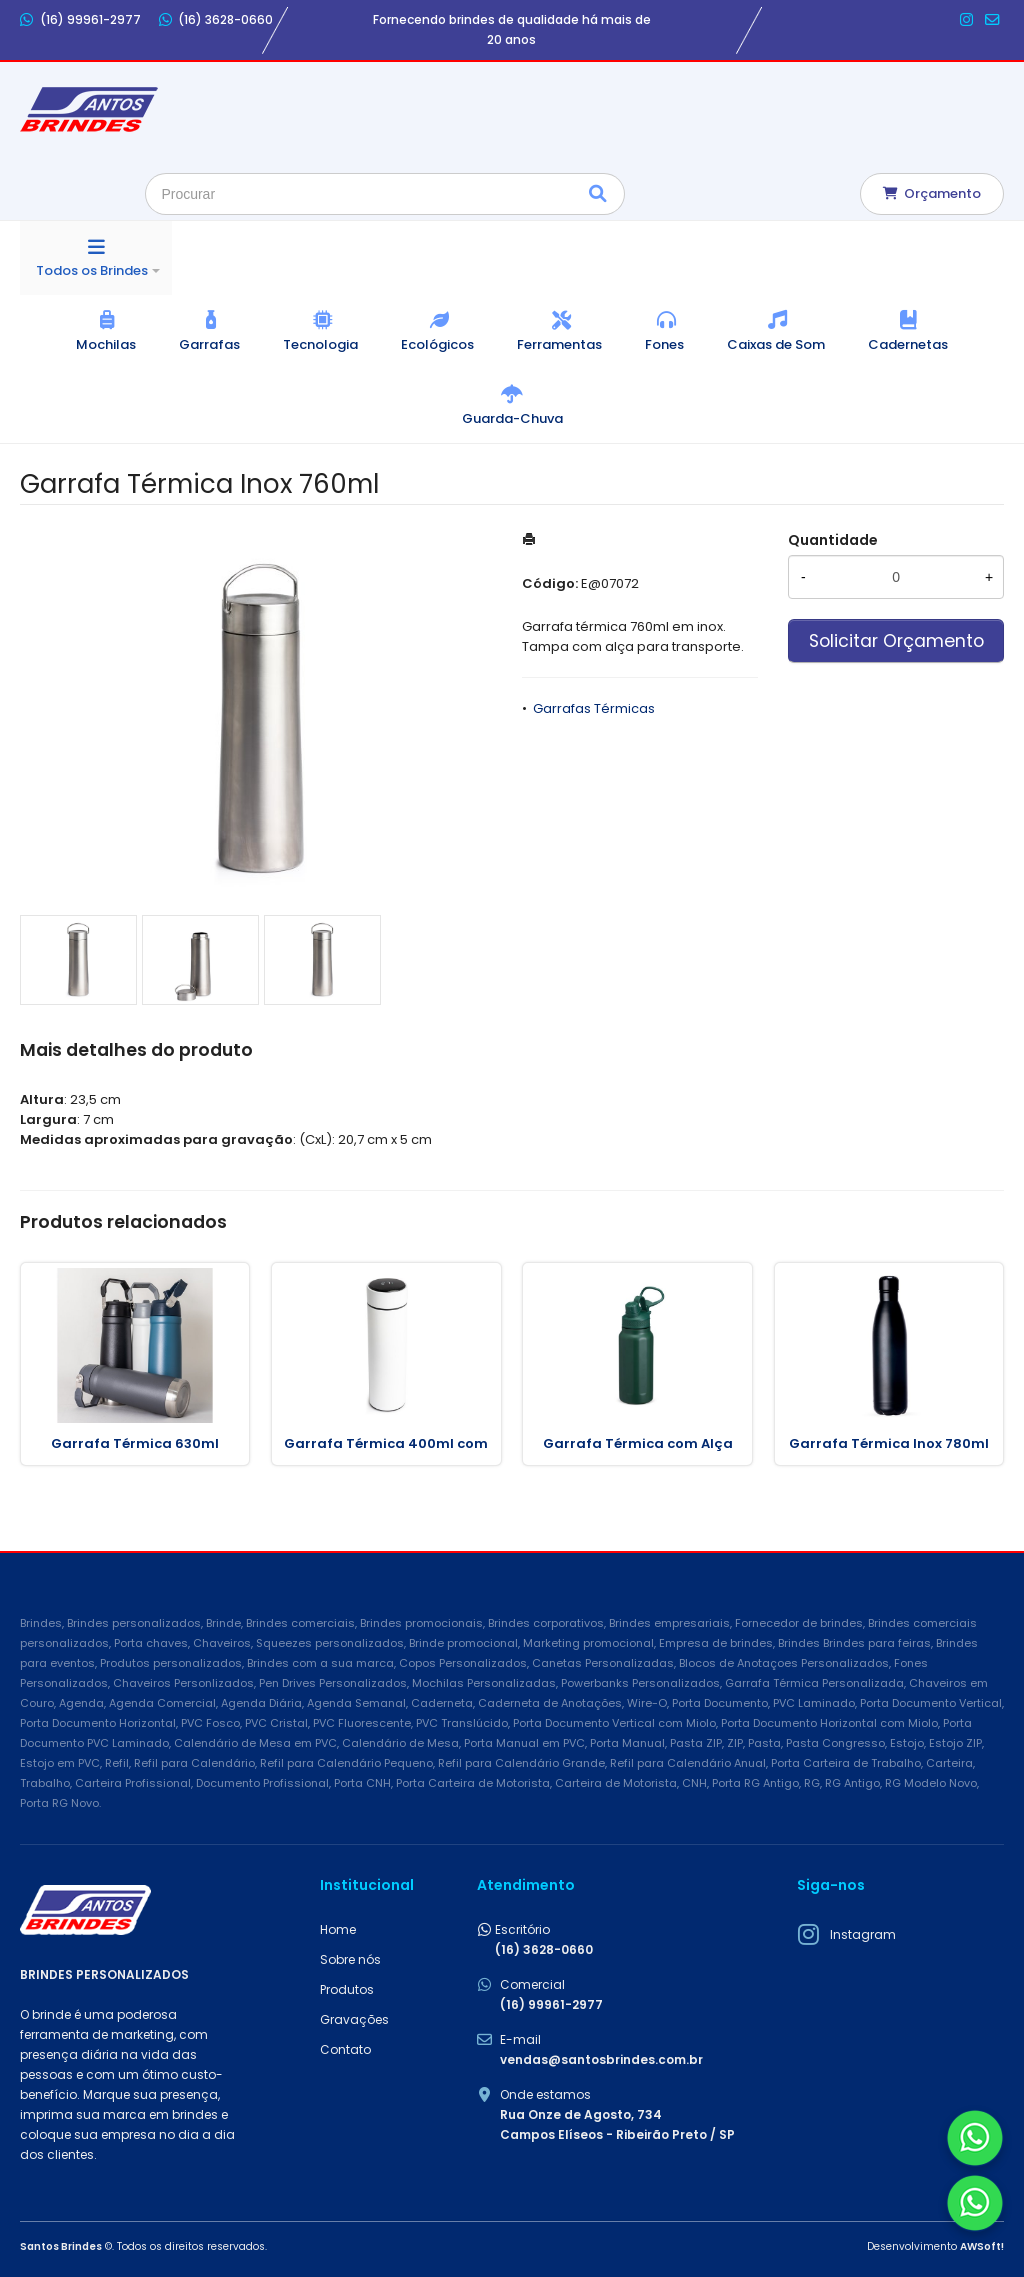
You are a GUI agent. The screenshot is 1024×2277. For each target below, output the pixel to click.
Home (338, 1929)
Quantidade (833, 540)
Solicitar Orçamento (896, 641)
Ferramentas (559, 344)
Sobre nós (350, 1959)
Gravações (354, 2019)
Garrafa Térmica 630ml (135, 1443)
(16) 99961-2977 (80, 20)
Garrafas (209, 344)
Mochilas (106, 344)
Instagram (863, 1934)
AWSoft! (982, 2246)
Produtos (347, 1989)
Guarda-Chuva (512, 418)
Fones (664, 344)
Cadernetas (908, 344)
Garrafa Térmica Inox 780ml (889, 1443)
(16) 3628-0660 (216, 20)
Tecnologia (320, 344)
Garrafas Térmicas (594, 708)
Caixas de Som (776, 344)
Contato (345, 2049)
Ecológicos (437, 344)
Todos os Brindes (92, 270)
